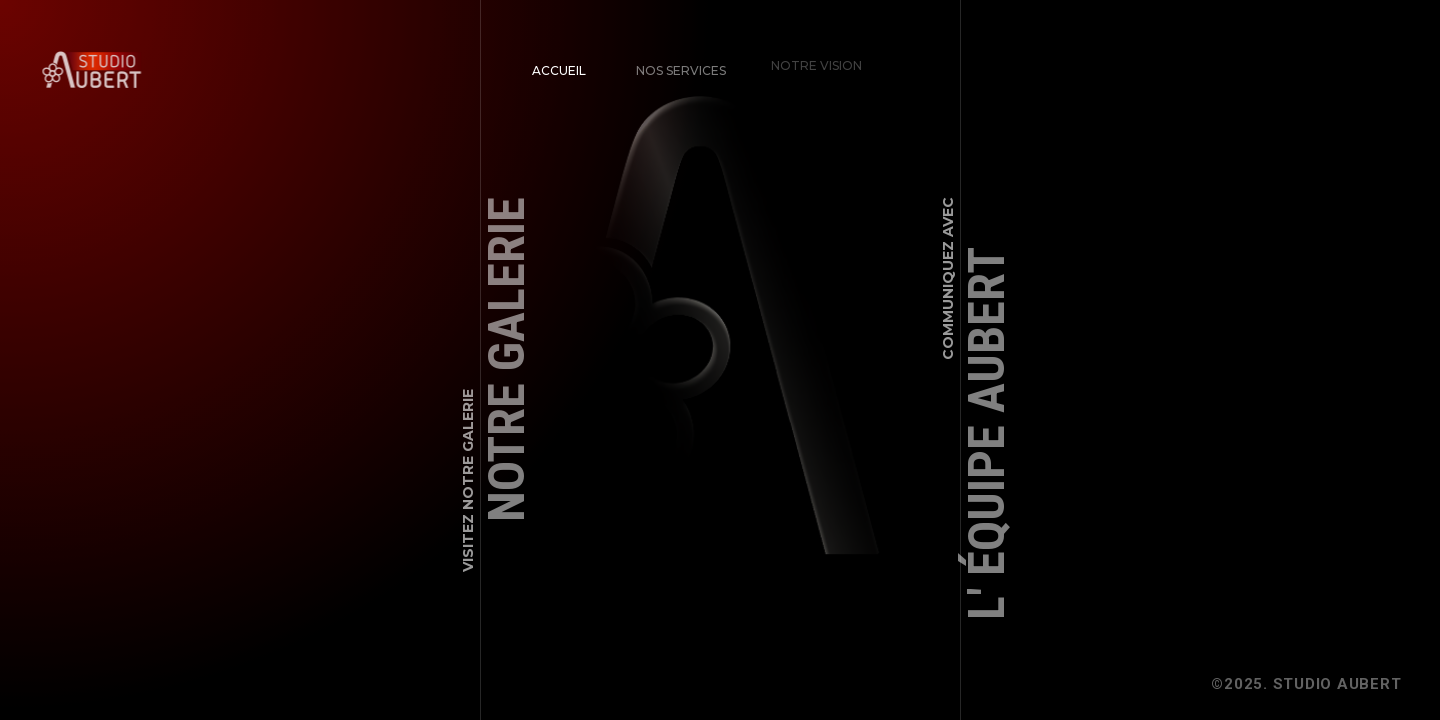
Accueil (559, 69)
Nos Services (676, 64)
